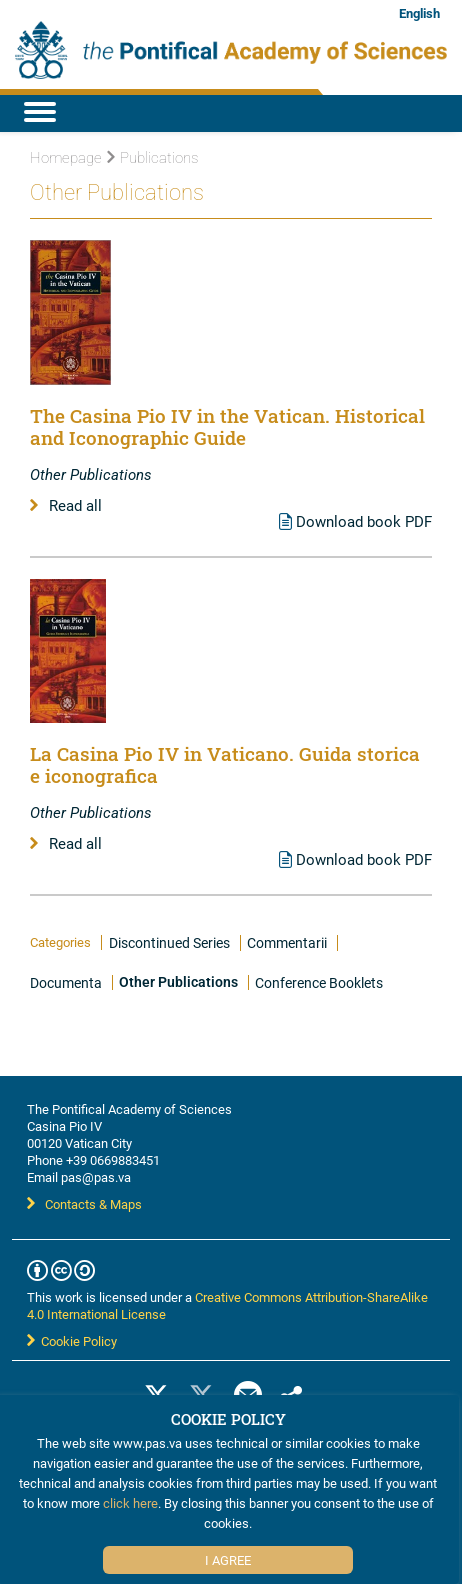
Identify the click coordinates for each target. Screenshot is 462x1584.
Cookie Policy (72, 1341)
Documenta (66, 982)
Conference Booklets (319, 982)
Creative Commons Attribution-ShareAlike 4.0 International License (227, 1305)
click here (130, 1503)
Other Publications (178, 982)
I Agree (228, 1560)
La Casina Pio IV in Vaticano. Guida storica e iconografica (225, 764)
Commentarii (287, 942)
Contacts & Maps (84, 1204)
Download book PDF (355, 521)
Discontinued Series (169, 942)
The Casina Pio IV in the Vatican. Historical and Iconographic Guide (227, 426)
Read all (66, 505)
